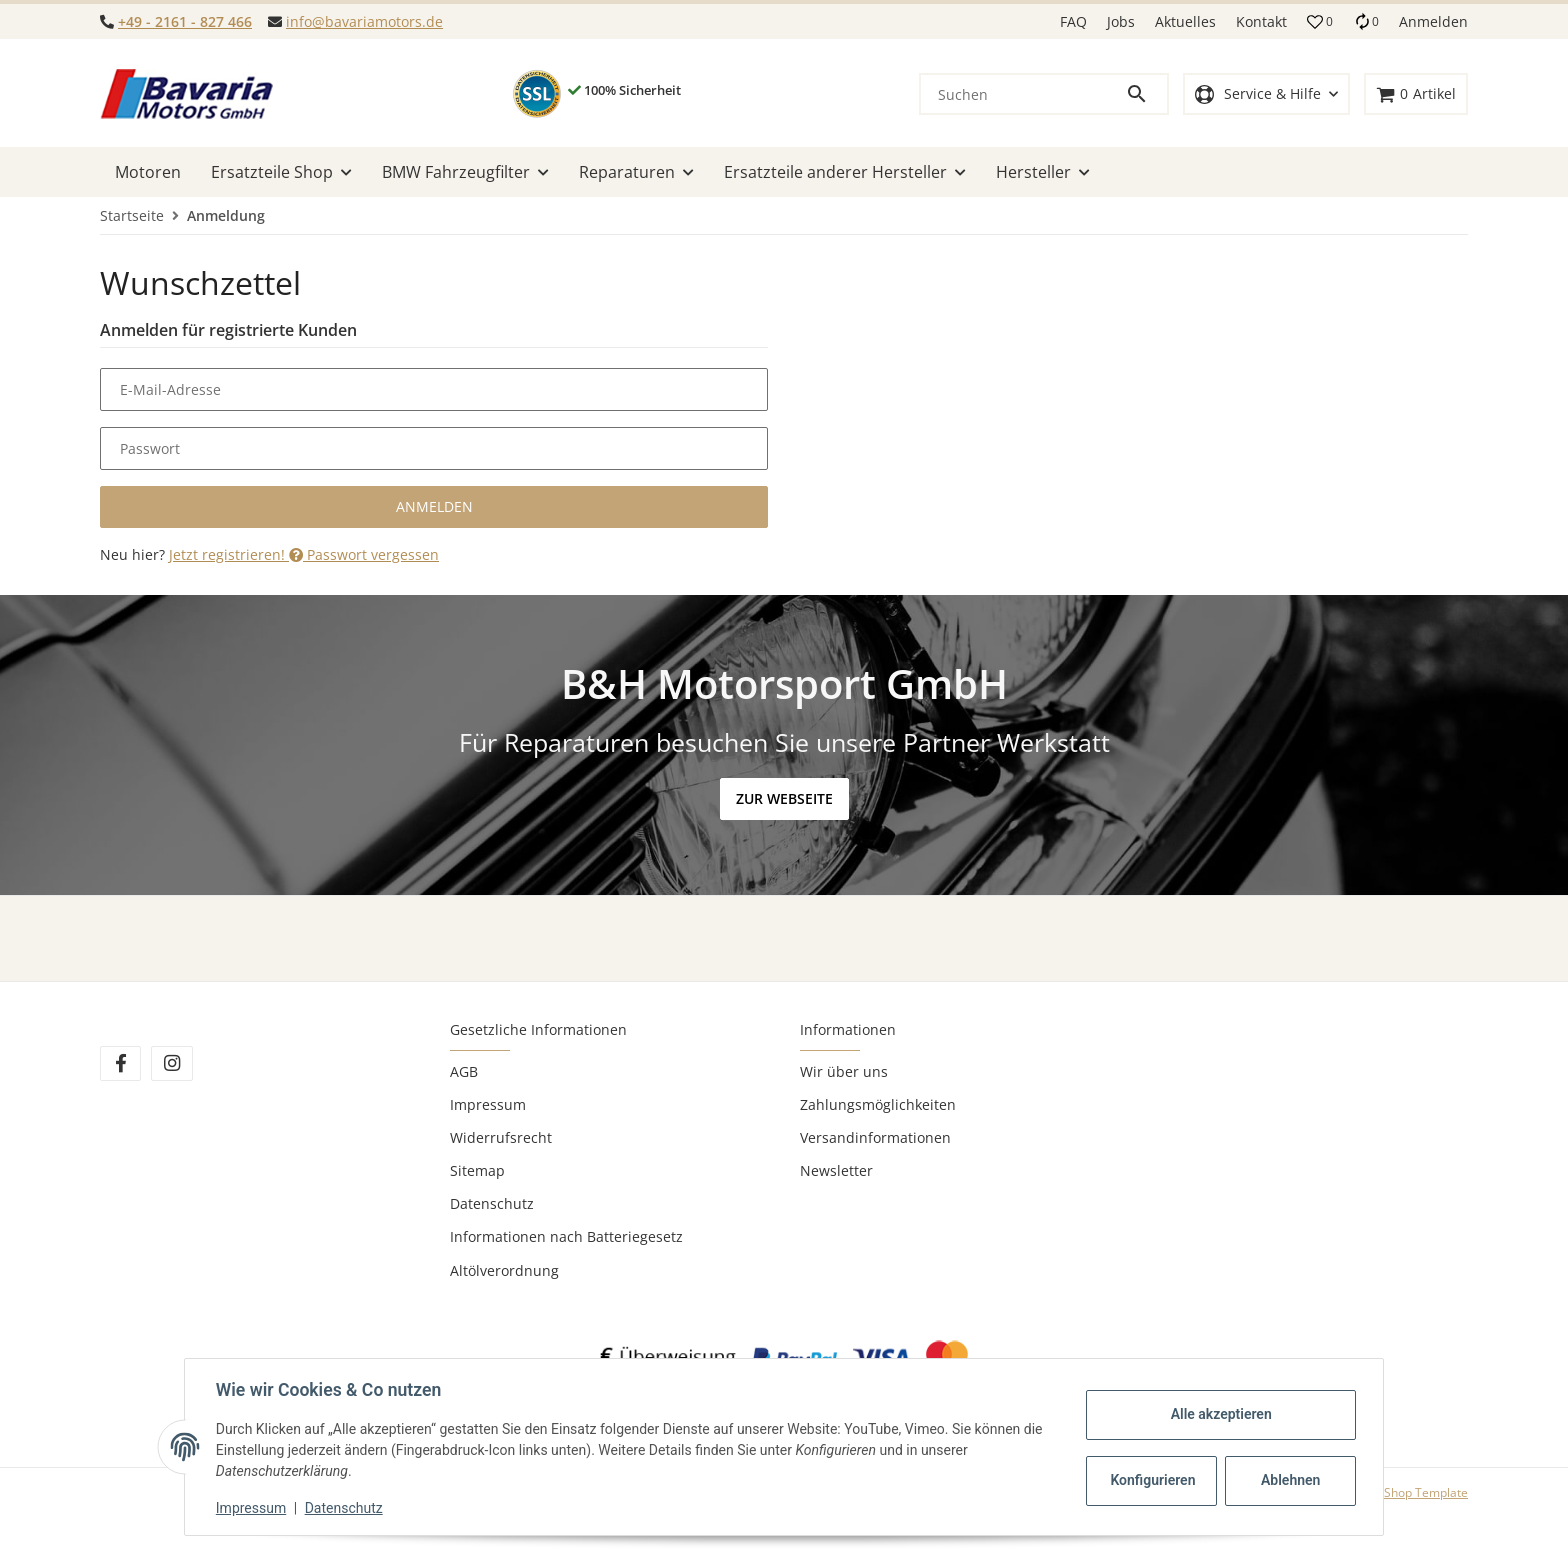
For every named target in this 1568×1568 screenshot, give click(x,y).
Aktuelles (1185, 21)
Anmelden (434, 506)
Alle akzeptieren (1219, 1414)
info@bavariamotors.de (364, 21)
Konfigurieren (1152, 1480)
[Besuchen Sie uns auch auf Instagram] (171, 1063)
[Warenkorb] (1416, 94)
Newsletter (836, 1170)
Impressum (488, 1104)
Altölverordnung (504, 1270)
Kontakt (1261, 21)
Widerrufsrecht (501, 1137)
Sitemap (477, 1170)
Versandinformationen (875, 1137)
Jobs (1121, 21)
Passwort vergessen (364, 554)
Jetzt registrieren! (229, 554)
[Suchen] (1023, 94)
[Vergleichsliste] (1366, 21)
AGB (464, 1071)
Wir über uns (844, 1071)
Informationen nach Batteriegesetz (566, 1236)
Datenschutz (492, 1203)
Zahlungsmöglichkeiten (878, 1104)
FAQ (1073, 21)
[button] (1320, 22)
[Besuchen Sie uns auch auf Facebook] (120, 1063)
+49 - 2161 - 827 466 (185, 21)
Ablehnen (1289, 1480)
